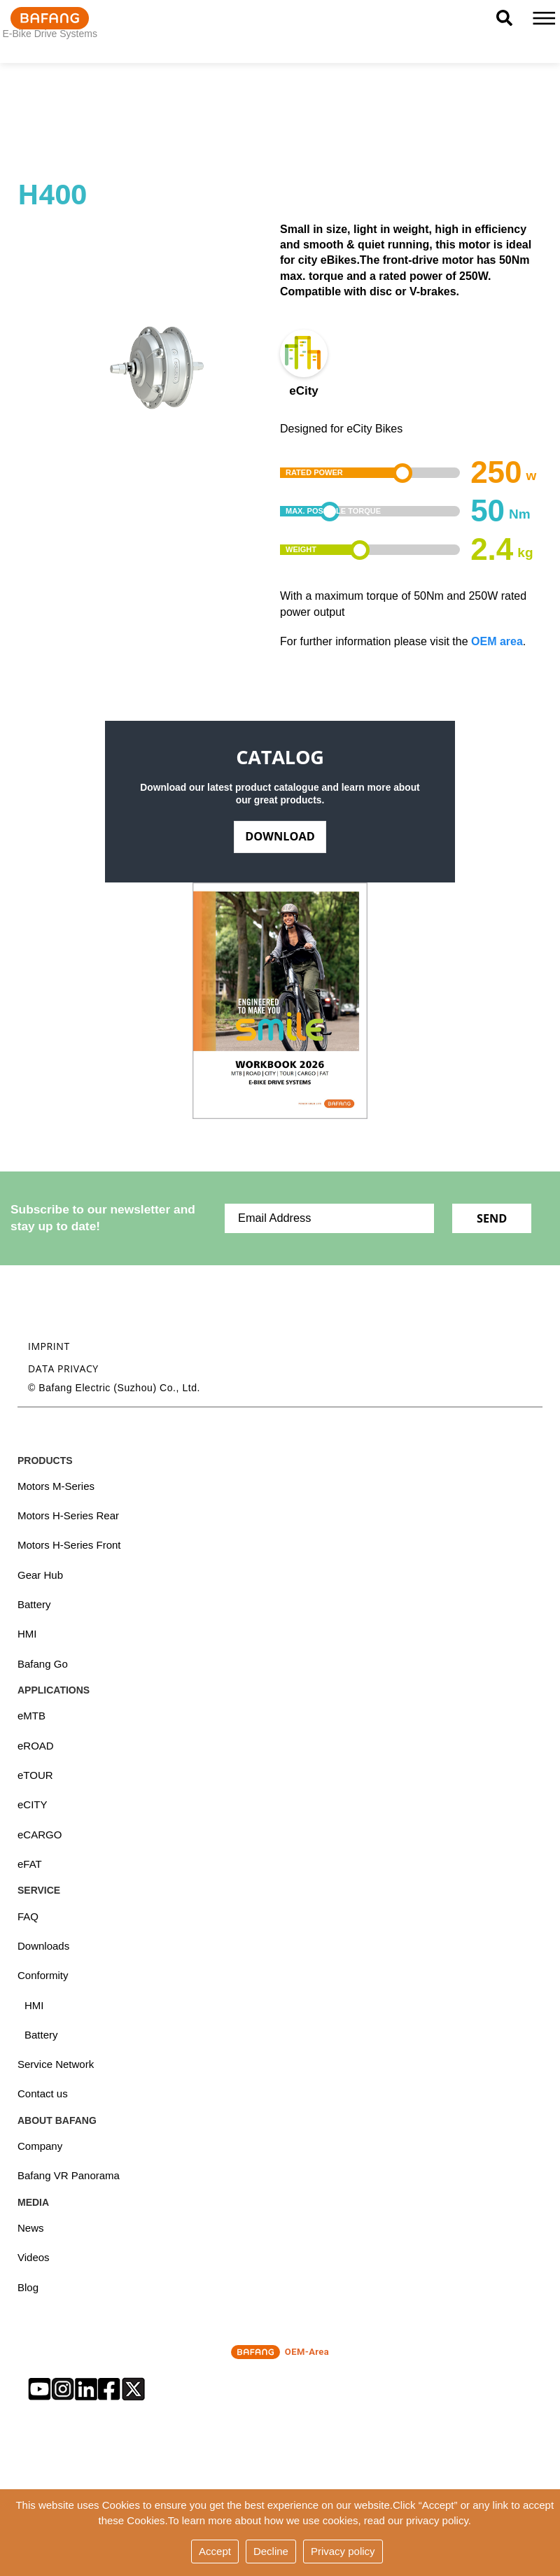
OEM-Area (280, 2353)
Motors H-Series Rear (68, 1516)
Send (492, 1218)
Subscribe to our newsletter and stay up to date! (102, 1218)
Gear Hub (40, 1575)
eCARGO (40, 1834)
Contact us (43, 2094)
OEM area (497, 641)
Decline (270, 2551)
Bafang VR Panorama (69, 2176)
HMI (27, 1634)
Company (40, 2147)
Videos (34, 2258)
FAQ (28, 1916)
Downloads (43, 1946)
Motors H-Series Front (69, 1545)
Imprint (49, 1346)
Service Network (56, 2065)
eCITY (33, 1805)
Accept (215, 2551)
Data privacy (63, 1368)
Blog (28, 2288)
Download (280, 836)
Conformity (43, 1976)
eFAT (30, 1865)
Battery (34, 1605)
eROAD (36, 1746)
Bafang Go (43, 1664)
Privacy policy (343, 2551)
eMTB (32, 1716)
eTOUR (35, 1776)
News (31, 2228)
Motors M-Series (56, 1486)
